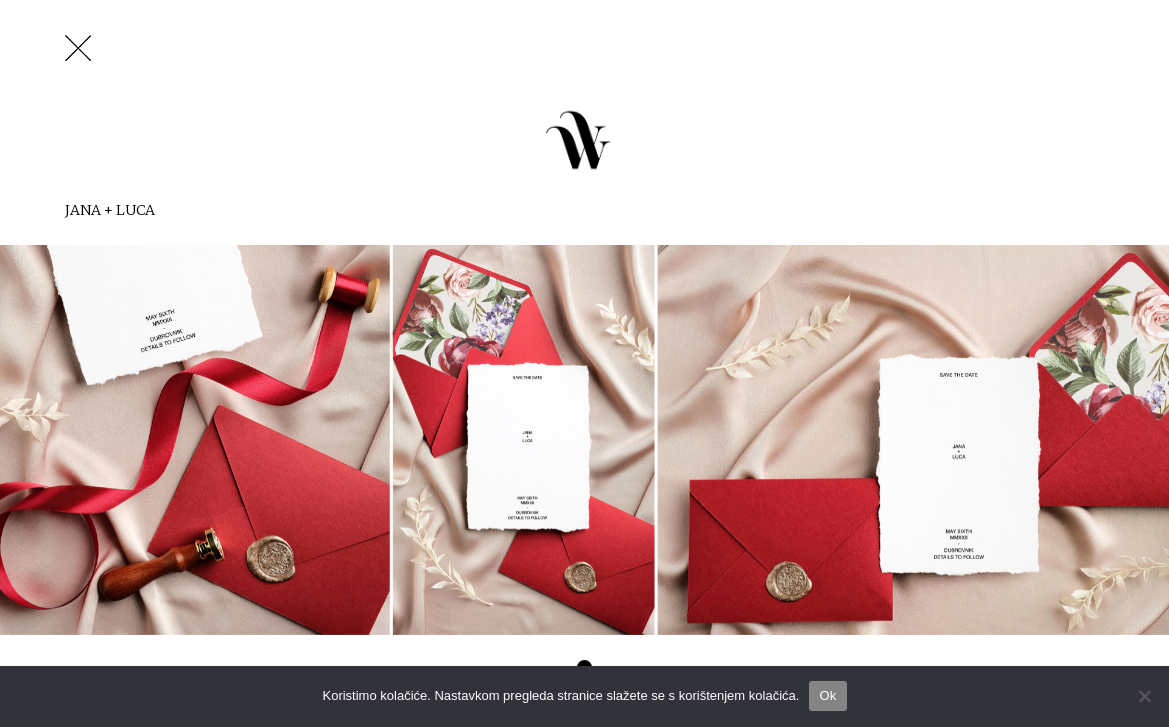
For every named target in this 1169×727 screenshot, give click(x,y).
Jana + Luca (110, 210)
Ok (827, 695)
